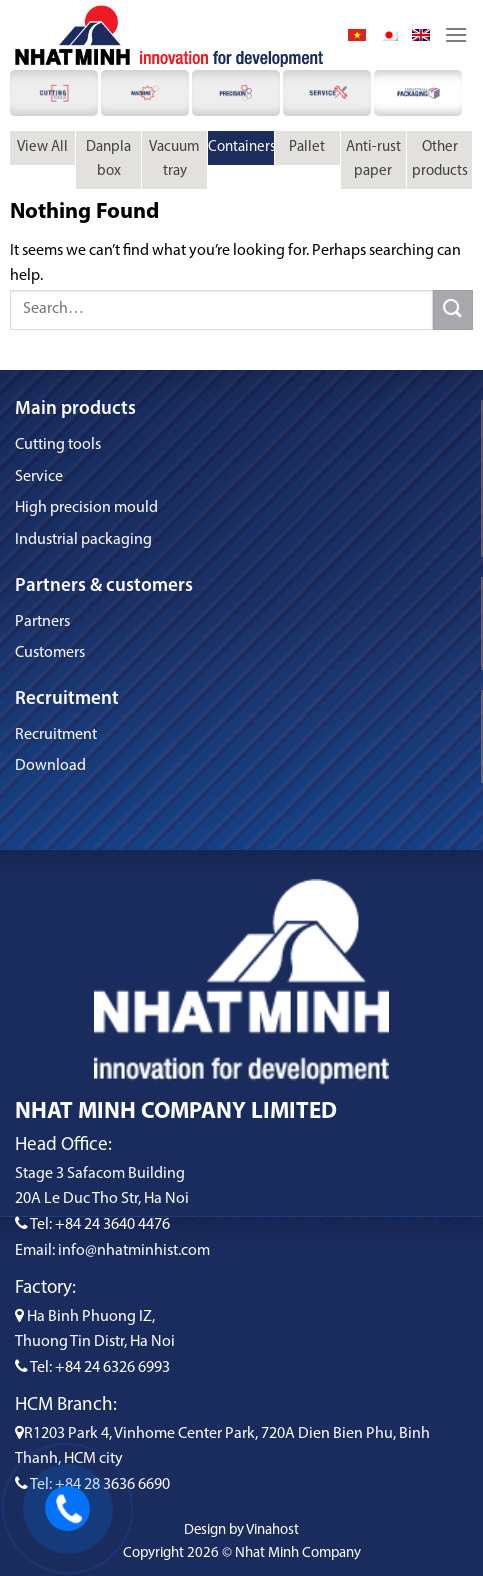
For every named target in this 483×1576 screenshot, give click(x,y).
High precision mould (86, 508)
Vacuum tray (174, 159)
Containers (240, 147)
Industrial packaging (83, 540)
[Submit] (453, 309)
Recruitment (56, 735)
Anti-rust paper (373, 159)
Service (39, 477)
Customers (50, 653)
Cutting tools (58, 445)
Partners (42, 622)
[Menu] (456, 34)
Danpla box (108, 159)
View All (42, 147)
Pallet (307, 147)
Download (50, 766)
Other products (440, 159)
